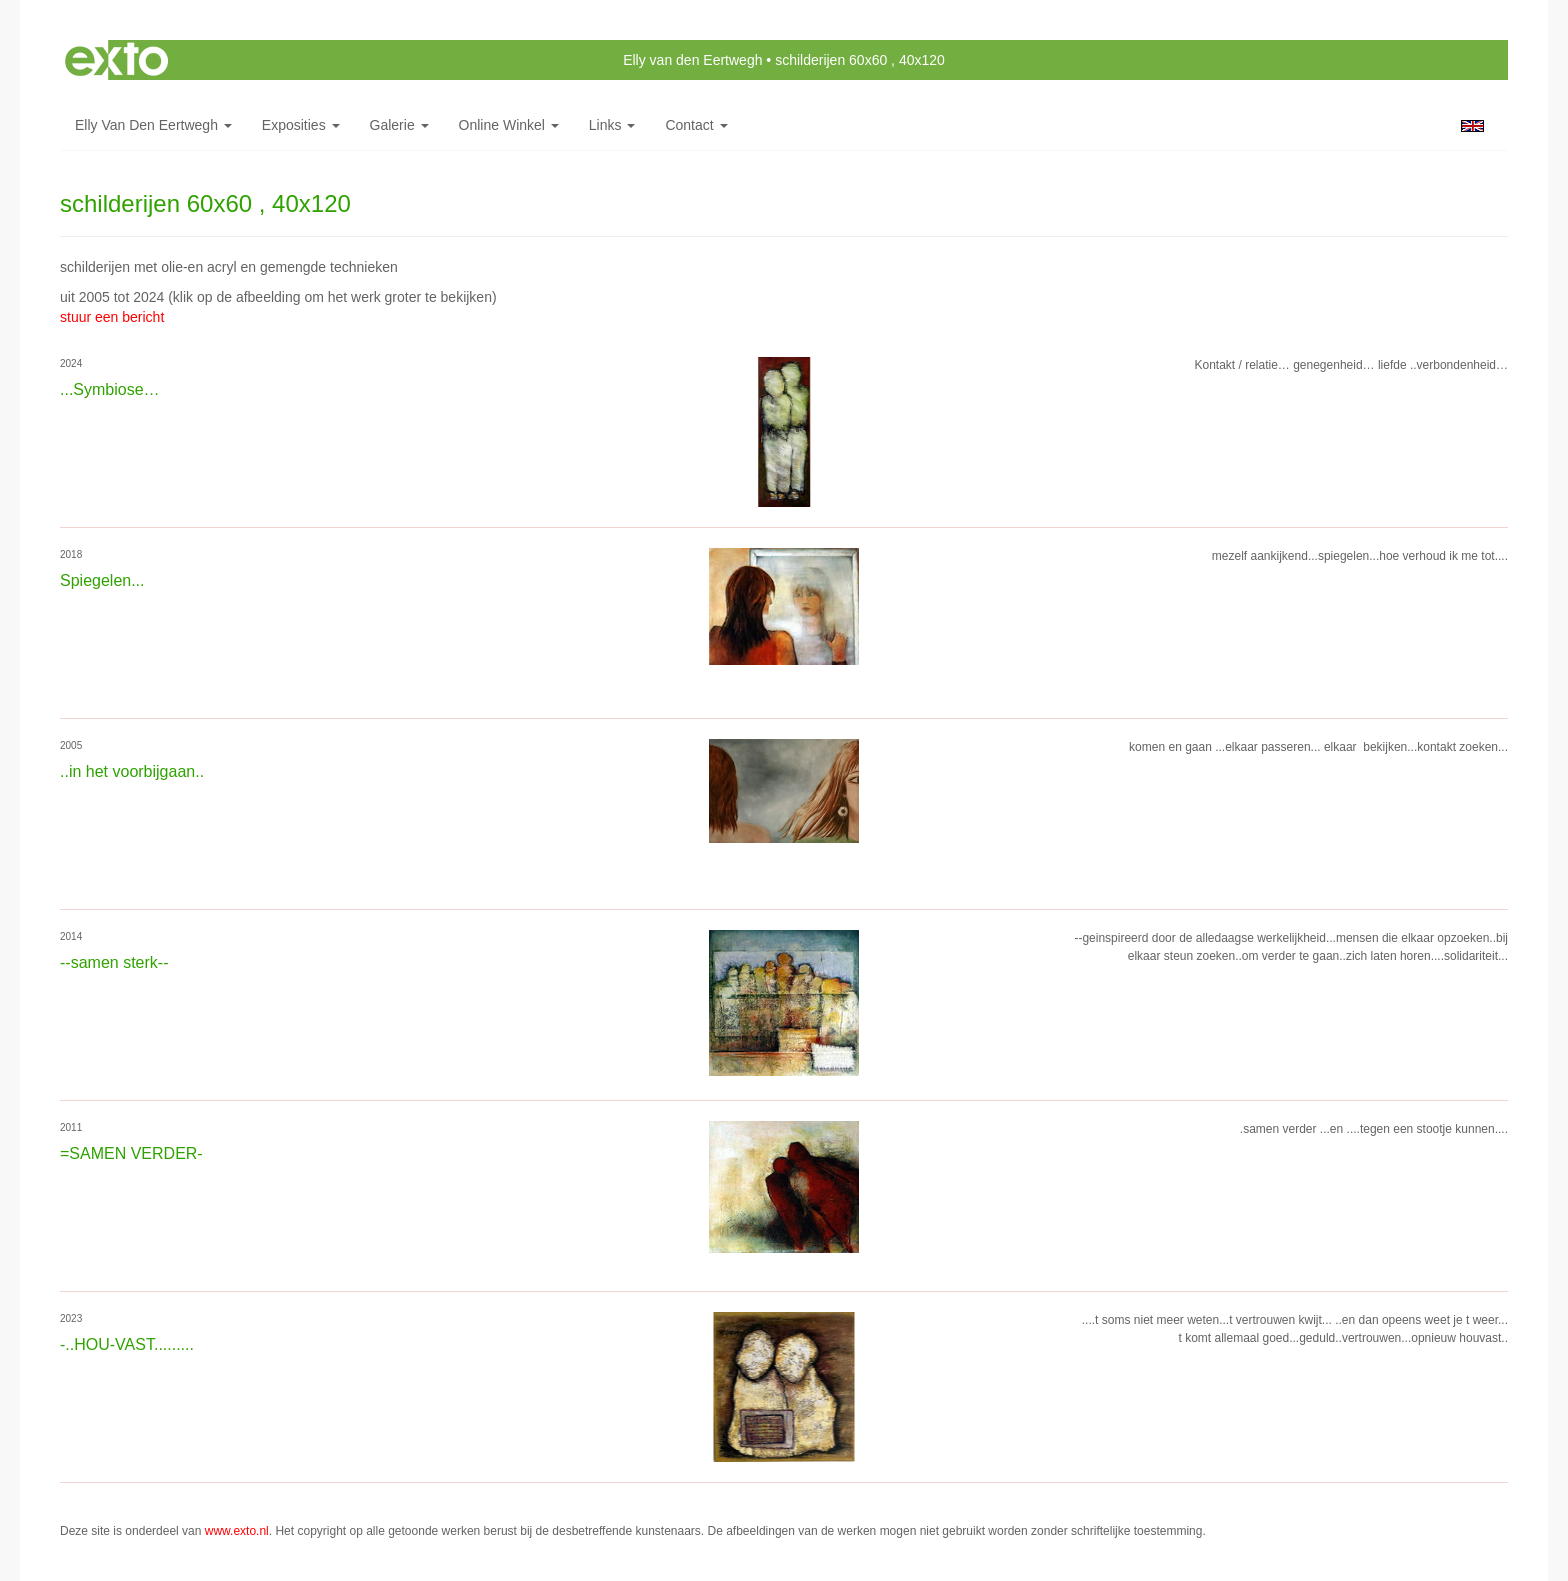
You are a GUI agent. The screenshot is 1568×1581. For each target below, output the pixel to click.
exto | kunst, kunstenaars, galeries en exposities (116, 60)
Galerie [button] (399, 125)
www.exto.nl (237, 1531)
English (1472, 126)
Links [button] (612, 125)
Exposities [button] (301, 125)
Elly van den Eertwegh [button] (153, 125)
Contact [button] (696, 125)
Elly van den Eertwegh (692, 60)
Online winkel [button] (509, 125)
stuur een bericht (112, 317)
